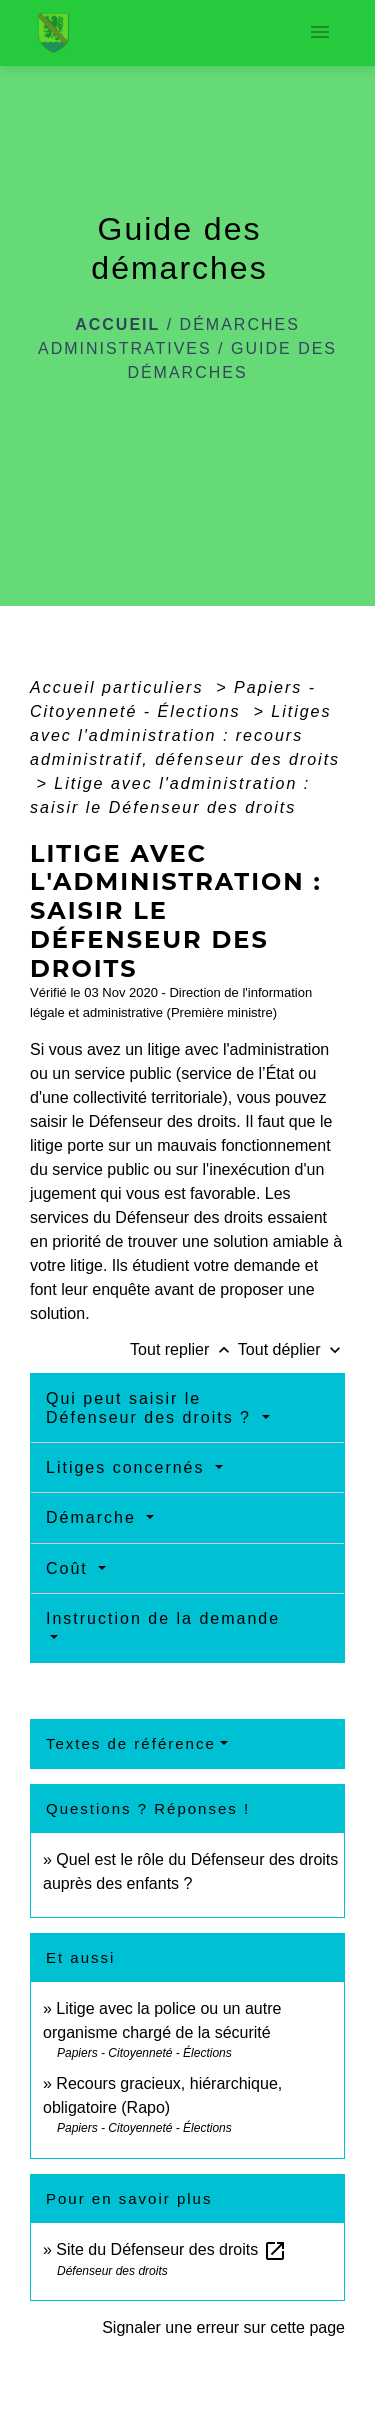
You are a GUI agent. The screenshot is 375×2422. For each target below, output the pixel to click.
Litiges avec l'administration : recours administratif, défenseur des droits (185, 735)
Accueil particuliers (120, 687)
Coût (70, 1568)
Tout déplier (291, 1349)
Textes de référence (131, 1743)
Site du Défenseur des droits (171, 2249)
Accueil (117, 324)
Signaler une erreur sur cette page (223, 2327)
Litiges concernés (128, 1467)
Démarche (94, 1517)
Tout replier (184, 1349)
